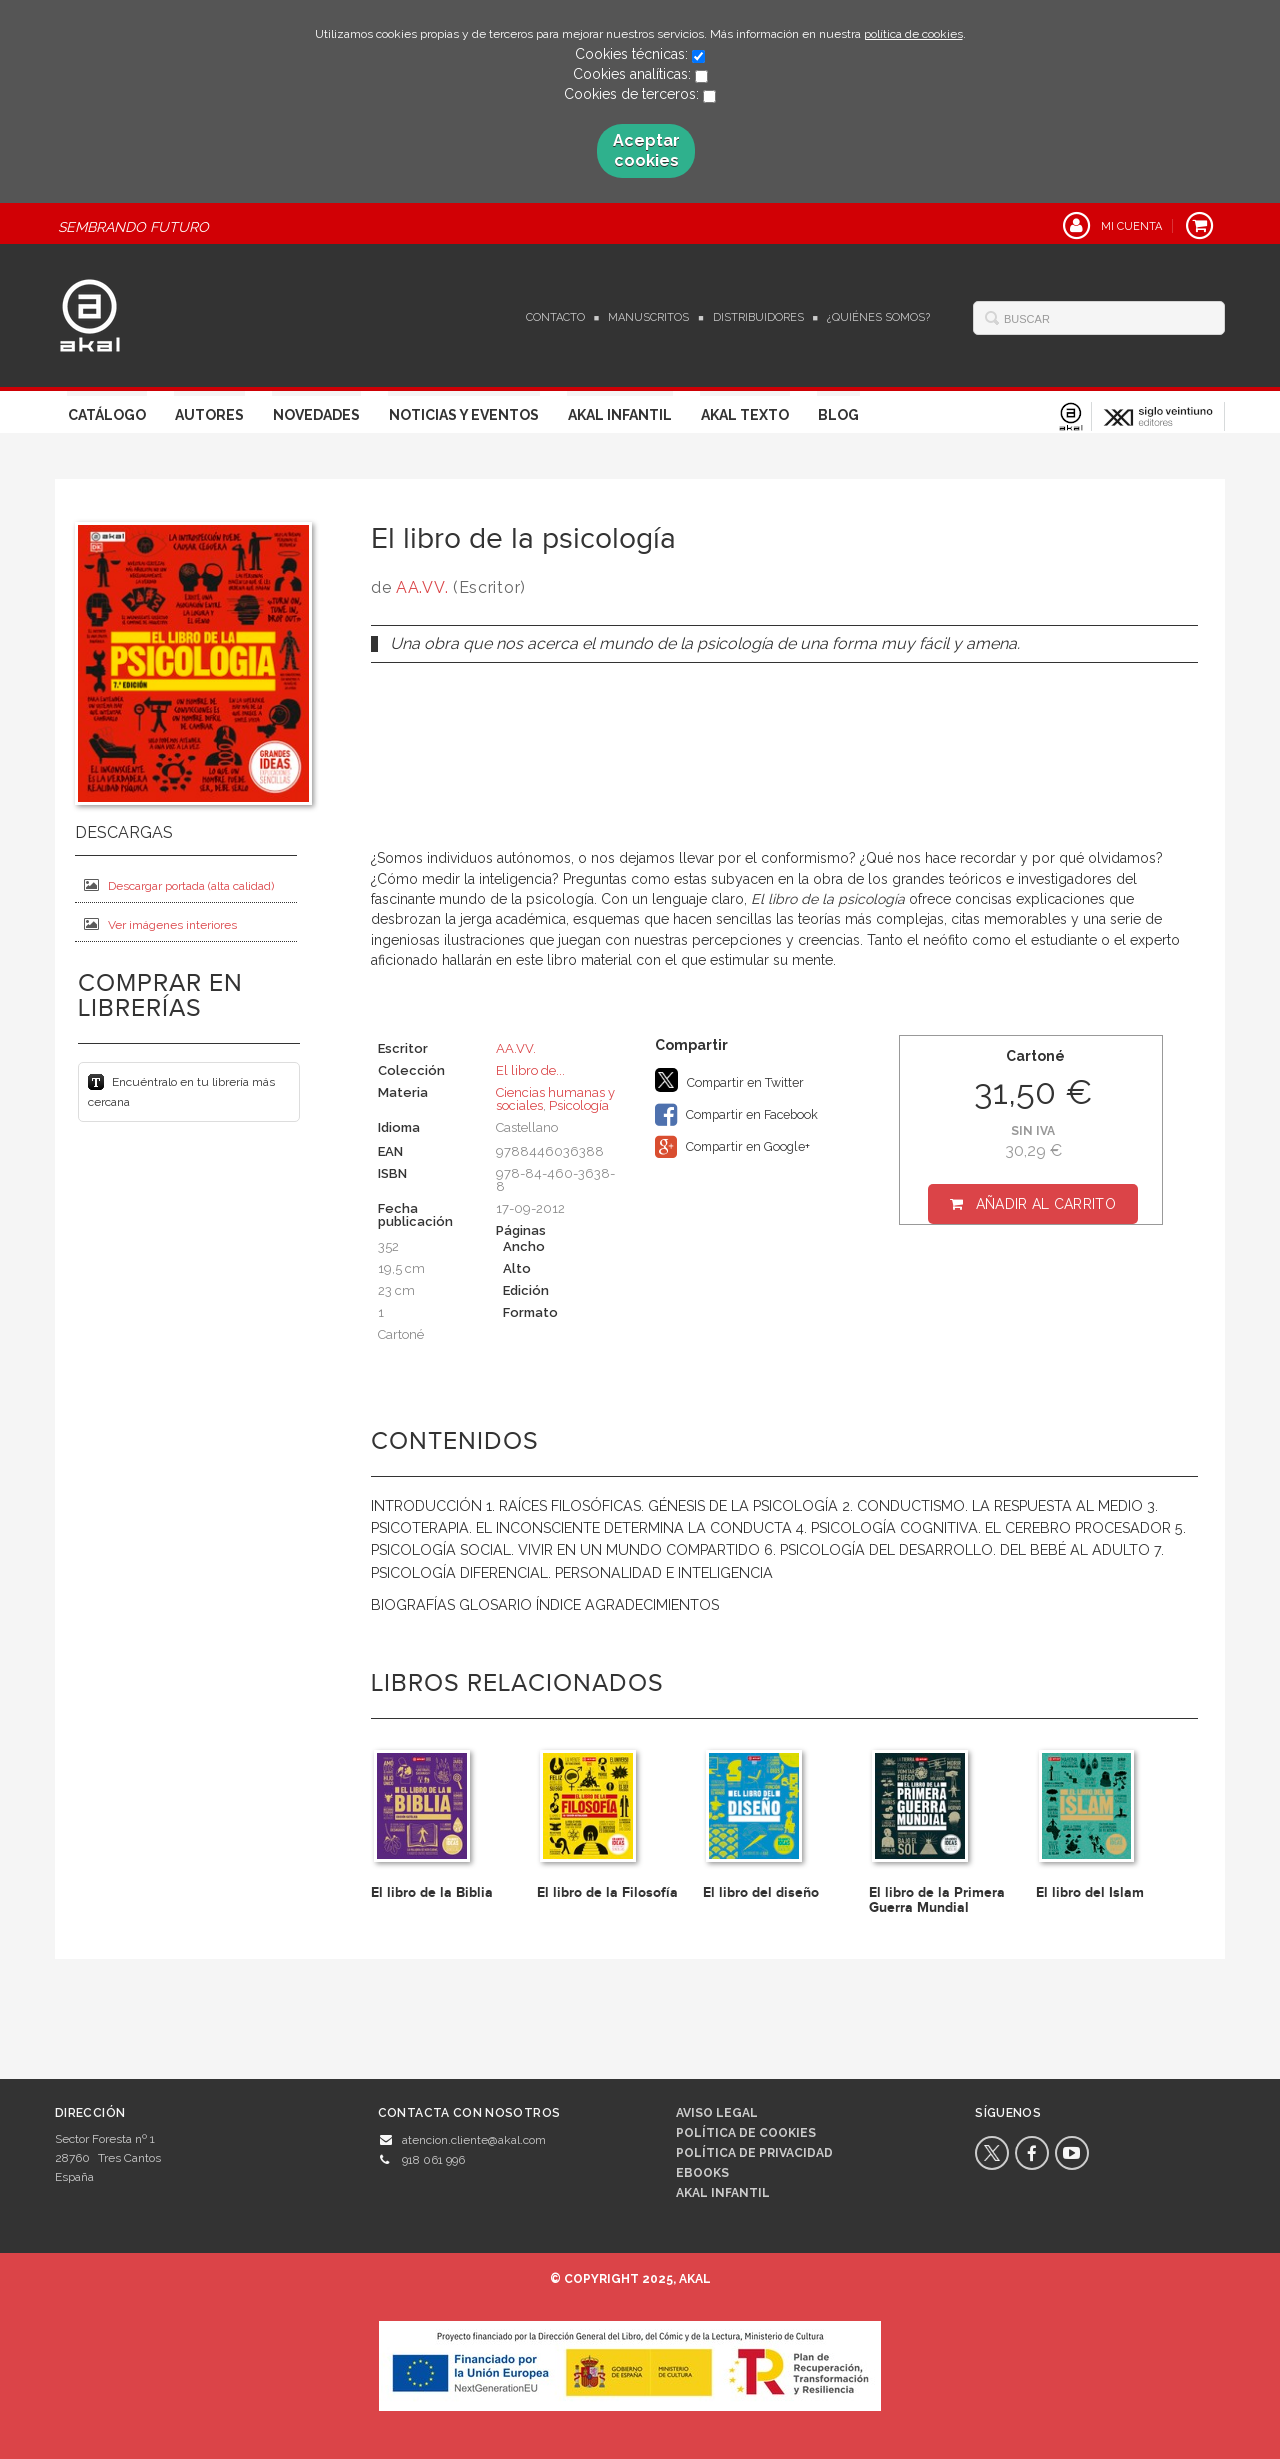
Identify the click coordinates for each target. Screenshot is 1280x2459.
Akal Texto (745, 415)
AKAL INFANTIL (723, 2193)
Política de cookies (746, 2133)
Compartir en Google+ (732, 1147)
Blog (838, 415)
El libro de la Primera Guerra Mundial (937, 1900)
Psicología (579, 1105)
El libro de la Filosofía (607, 1892)
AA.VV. (422, 587)
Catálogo (107, 415)
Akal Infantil (620, 415)
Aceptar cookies (646, 150)
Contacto (555, 317)
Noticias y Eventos (464, 415)
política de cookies (913, 34)
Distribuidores (758, 317)
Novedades (316, 415)
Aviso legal (717, 2113)
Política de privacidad (754, 2153)
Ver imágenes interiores (160, 924)
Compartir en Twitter (729, 1080)
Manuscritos (648, 317)
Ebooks (702, 2173)
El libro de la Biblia (432, 1892)
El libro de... (530, 1070)
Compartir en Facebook (736, 1115)
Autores (209, 415)
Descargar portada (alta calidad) (179, 885)
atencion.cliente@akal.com (474, 2140)
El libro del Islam (1090, 1892)
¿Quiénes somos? (878, 317)
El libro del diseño (761, 1892)
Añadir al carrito (1046, 1204)
